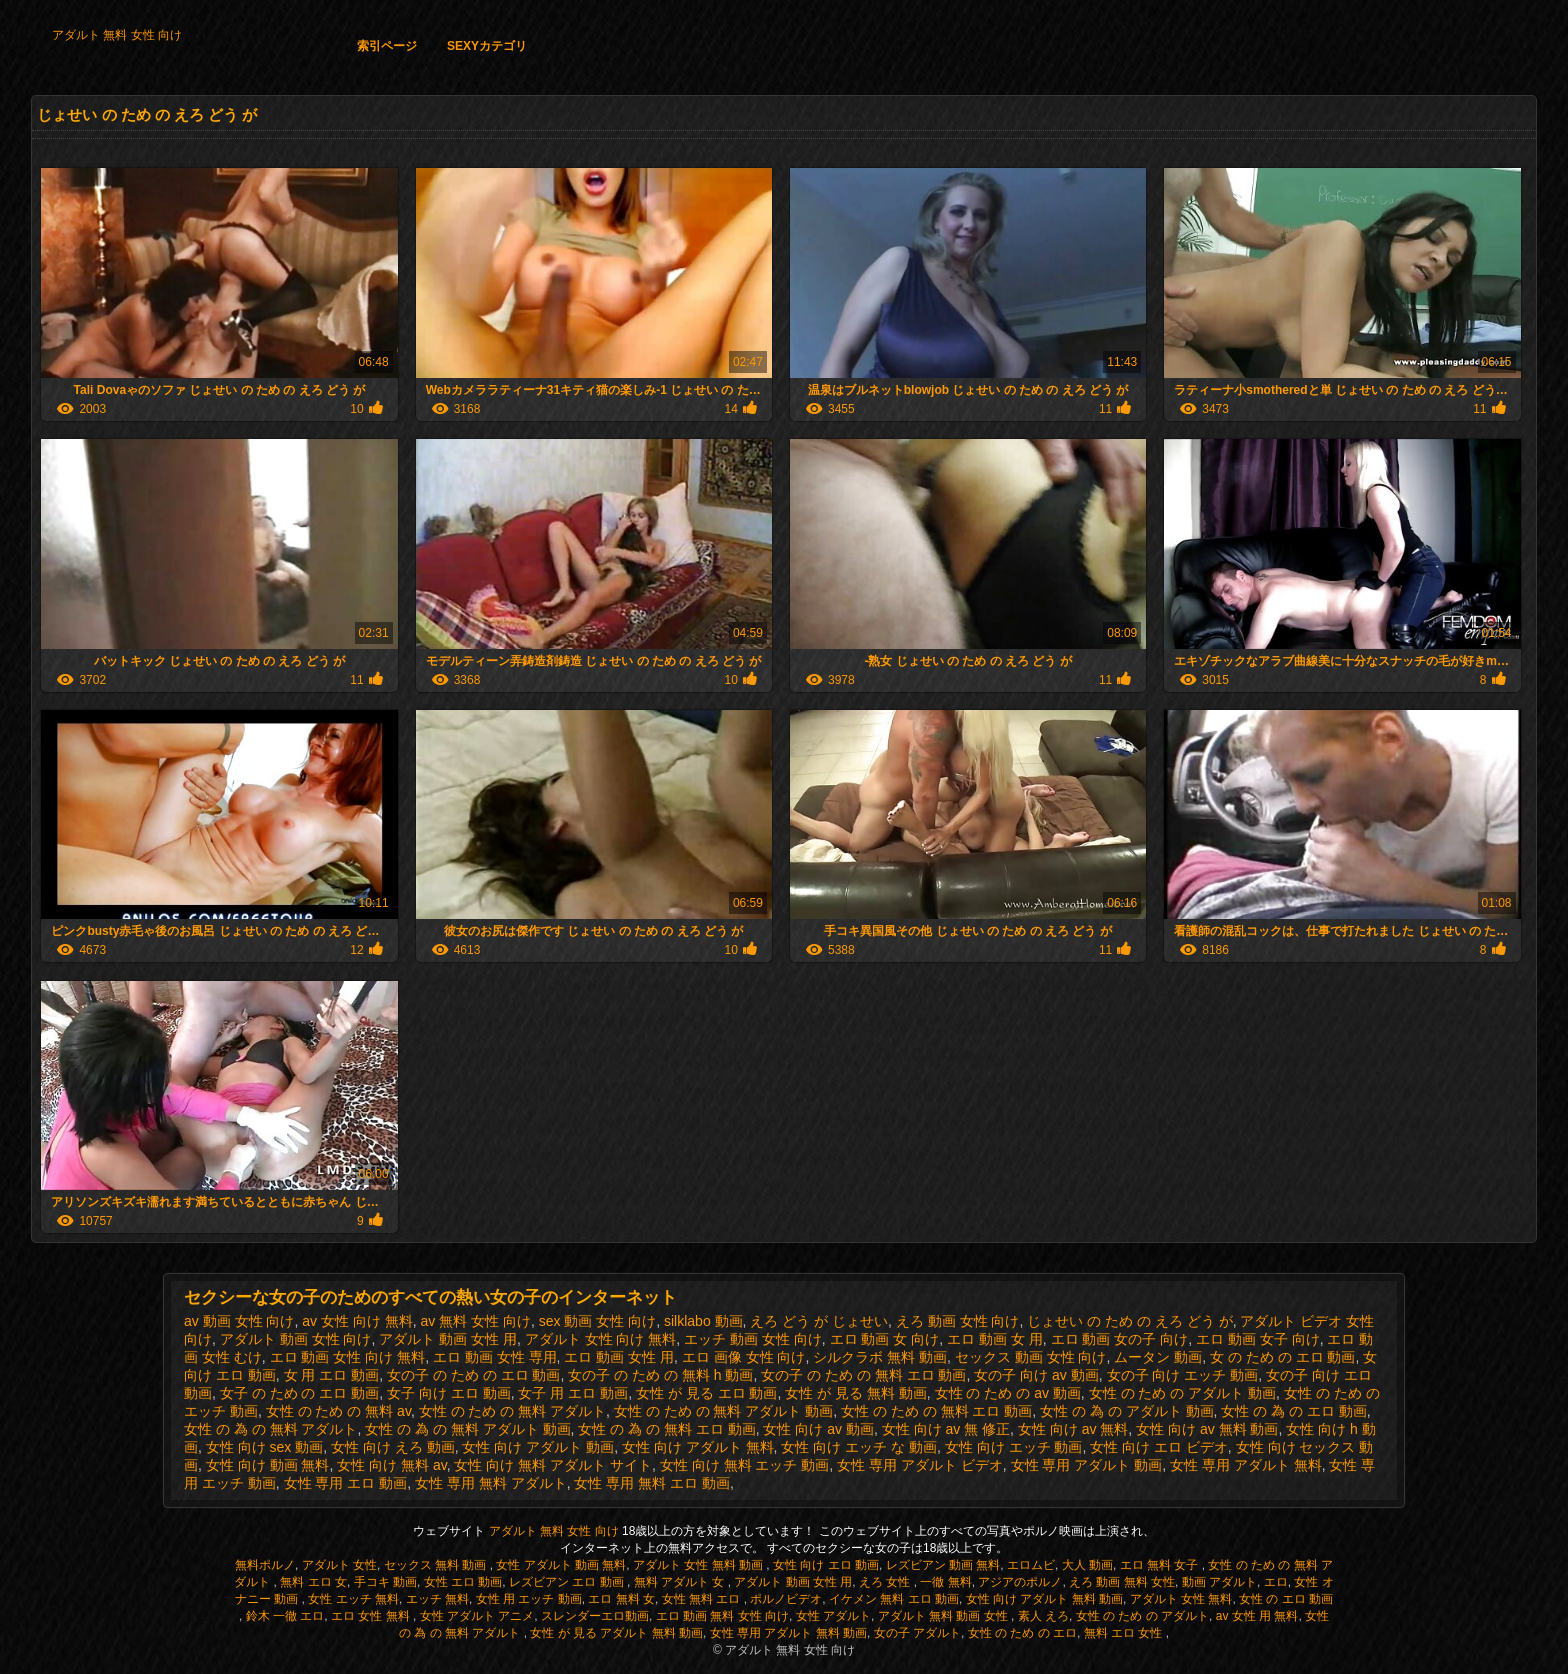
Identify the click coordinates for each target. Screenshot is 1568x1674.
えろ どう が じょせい (819, 1321)
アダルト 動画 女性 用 (448, 1339)
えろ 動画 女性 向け (958, 1321)
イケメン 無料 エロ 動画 (894, 1599)
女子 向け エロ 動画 (449, 1393)
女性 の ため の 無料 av (338, 1411)
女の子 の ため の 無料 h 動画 (660, 1375)
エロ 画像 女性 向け (744, 1357)
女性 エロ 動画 (463, 1582)
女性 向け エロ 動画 (826, 1565)
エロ (1276, 1582)
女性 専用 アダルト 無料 (1246, 1465)
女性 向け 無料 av (391, 1465)
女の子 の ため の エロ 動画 (473, 1375)
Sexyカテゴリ (487, 46)
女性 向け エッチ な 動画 (859, 1447)
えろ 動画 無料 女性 (1122, 1582)
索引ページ (387, 46)
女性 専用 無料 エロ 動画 (652, 1483)
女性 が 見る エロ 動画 (707, 1393)
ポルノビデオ (786, 1599)
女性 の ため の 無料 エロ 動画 (936, 1411)
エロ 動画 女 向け (885, 1339)
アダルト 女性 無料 (1181, 1599)
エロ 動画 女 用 (995, 1339)
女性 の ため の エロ (1022, 1633)
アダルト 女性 (339, 1565)
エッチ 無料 (437, 1599)
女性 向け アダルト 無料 (698, 1447)
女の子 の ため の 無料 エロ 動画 (863, 1375)
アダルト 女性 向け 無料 (601, 1339)
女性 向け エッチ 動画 (1014, 1447)
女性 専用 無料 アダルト (491, 1483)
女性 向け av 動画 (818, 1429)
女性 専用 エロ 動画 (346, 1483)
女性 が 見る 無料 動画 (856, 1393)
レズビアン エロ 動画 (568, 1582)
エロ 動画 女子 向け (1258, 1339)
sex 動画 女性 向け (597, 1321)
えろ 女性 (886, 1582)
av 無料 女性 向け (476, 1321)
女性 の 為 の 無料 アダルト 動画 (467, 1429)
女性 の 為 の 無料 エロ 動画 (666, 1429)
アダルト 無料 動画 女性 (944, 1616)
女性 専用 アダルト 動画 (1087, 1465)
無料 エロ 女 (313, 1582)
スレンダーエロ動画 (595, 1616)
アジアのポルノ (1020, 1582)
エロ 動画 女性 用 (619, 1357)
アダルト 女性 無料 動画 (699, 1565)
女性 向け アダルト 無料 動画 (1044, 1599)
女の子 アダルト (917, 1633)
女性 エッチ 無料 (353, 1599)
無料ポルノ (265, 1565)
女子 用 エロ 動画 (573, 1393)
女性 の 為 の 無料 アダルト (270, 1429)
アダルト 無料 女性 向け (117, 35)
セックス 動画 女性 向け (1031, 1357)
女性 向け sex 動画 (264, 1447)
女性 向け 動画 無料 (268, 1465)
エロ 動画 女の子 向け (1120, 1339)
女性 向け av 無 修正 (946, 1429)
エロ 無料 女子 (1161, 1565)
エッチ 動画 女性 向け (753, 1339)
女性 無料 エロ (703, 1599)
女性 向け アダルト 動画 (538, 1447)
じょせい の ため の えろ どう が (1129, 1321)
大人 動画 (1087, 1565)
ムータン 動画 (1158, 1357)
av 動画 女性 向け (239, 1321)
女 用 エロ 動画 (332, 1375)
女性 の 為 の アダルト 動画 (1126, 1411)
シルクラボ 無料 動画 (880, 1357)
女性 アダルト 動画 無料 (561, 1565)
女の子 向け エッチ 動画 (1183, 1375)
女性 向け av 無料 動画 (1207, 1429)
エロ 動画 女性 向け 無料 (348, 1357)
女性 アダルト (833, 1616)
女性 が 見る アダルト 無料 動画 (616, 1633)
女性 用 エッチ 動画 (529, 1599)
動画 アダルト (1219, 1582)
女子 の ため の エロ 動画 (299, 1393)
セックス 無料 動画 (437, 1565)
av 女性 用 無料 (1257, 1616)
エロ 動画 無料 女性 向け (722, 1616)
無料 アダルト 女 (681, 1582)
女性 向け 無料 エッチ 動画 (745, 1465)
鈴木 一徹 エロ (285, 1616)
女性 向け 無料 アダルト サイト (553, 1465)
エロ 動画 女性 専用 (495, 1357)
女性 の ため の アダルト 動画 (1182, 1393)
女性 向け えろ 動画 (393, 1447)
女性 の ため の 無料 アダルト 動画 (723, 1411)
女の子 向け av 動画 (1036, 1375)
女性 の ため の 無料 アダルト (512, 1411)
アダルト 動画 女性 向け (296, 1339)
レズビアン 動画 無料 (943, 1565)
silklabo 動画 (703, 1321)
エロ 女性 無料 (372, 1616)
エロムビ (1031, 1565)
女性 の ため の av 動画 (1008, 1393)
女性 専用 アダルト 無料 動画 (788, 1633)
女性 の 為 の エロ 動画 (1293, 1411)
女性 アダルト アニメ (477, 1616)
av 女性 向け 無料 (357, 1321)
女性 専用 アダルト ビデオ (920, 1465)
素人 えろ (1043, 1616)
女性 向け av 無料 (1073, 1429)
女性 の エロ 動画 (1286, 1599)
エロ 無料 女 (621, 1599)
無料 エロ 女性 (1125, 1633)
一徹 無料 (945, 1582)
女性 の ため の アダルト (1142, 1616)
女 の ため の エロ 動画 (1282, 1357)
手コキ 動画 (385, 1582)
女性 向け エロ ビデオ (1159, 1447)
